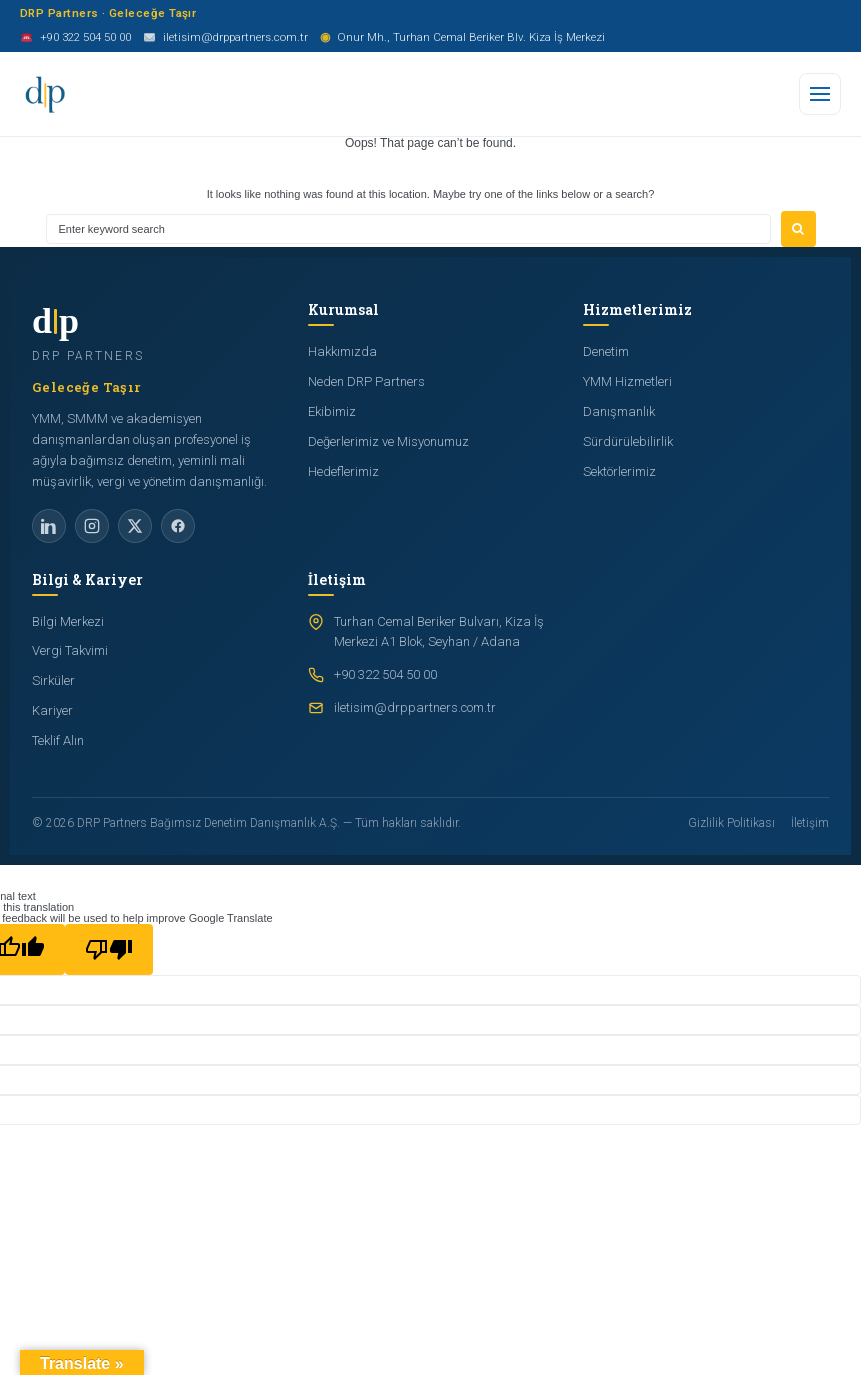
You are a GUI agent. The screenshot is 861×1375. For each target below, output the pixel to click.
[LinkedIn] (49, 526)
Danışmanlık (619, 411)
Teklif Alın (58, 740)
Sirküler (53, 680)
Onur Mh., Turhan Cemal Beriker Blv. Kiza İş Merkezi (462, 38)
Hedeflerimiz (343, 471)
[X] (135, 526)
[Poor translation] (109, 949)
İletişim (810, 823)
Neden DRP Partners (366, 381)
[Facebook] (178, 526)
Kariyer (52, 710)
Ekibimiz (332, 411)
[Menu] (820, 94)
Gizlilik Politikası (731, 823)
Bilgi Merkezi (68, 621)
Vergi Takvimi (70, 650)
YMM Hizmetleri (627, 381)
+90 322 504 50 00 (75, 38)
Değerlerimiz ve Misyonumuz (388, 441)
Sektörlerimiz (619, 471)
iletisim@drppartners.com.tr (225, 38)
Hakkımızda (342, 351)
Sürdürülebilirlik (628, 441)
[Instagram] (92, 526)
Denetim (606, 351)
